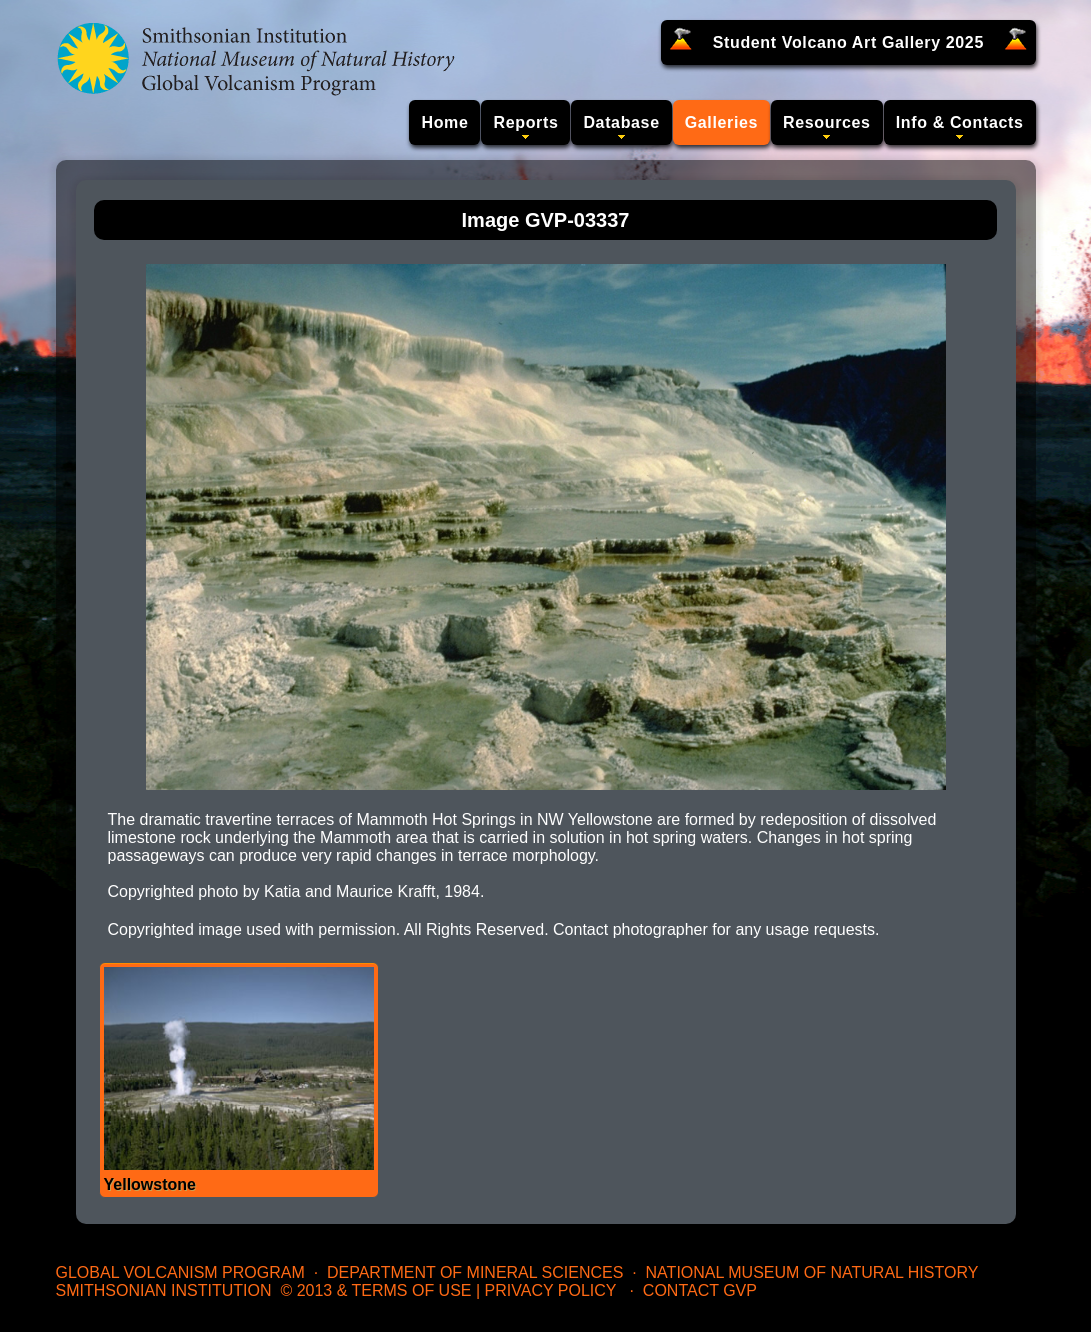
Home (444, 122)
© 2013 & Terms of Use (375, 1290)
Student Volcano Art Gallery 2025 (848, 42)
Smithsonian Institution (164, 1290)
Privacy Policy (551, 1290)
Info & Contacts (960, 122)
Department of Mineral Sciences (475, 1272)
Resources (827, 122)
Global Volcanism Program (180, 1272)
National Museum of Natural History (812, 1272)
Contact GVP (700, 1290)
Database (621, 122)
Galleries (721, 122)
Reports (525, 122)
